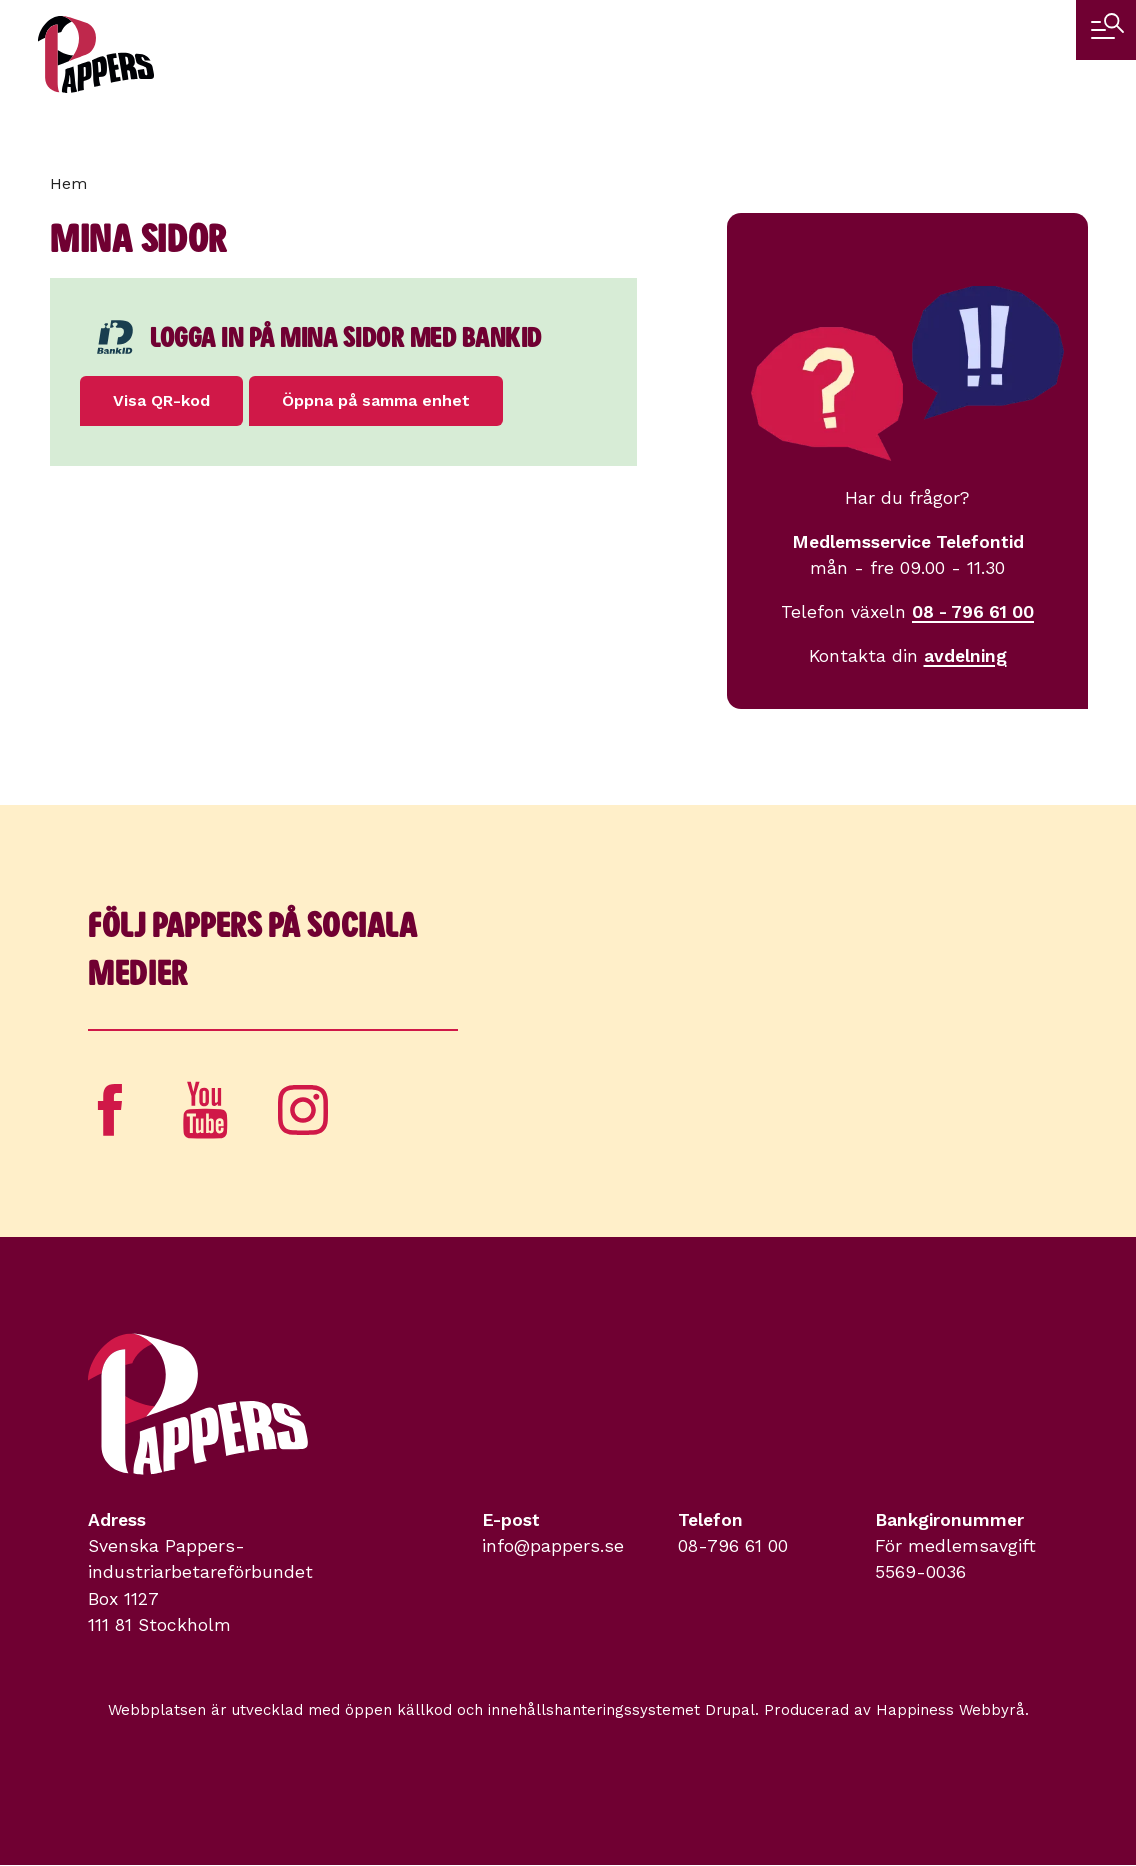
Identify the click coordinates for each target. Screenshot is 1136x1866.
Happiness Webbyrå (950, 1710)
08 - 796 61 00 (973, 612)
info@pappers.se (553, 1546)
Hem (68, 183)
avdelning (965, 656)
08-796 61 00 (733, 1546)
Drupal (730, 1710)
